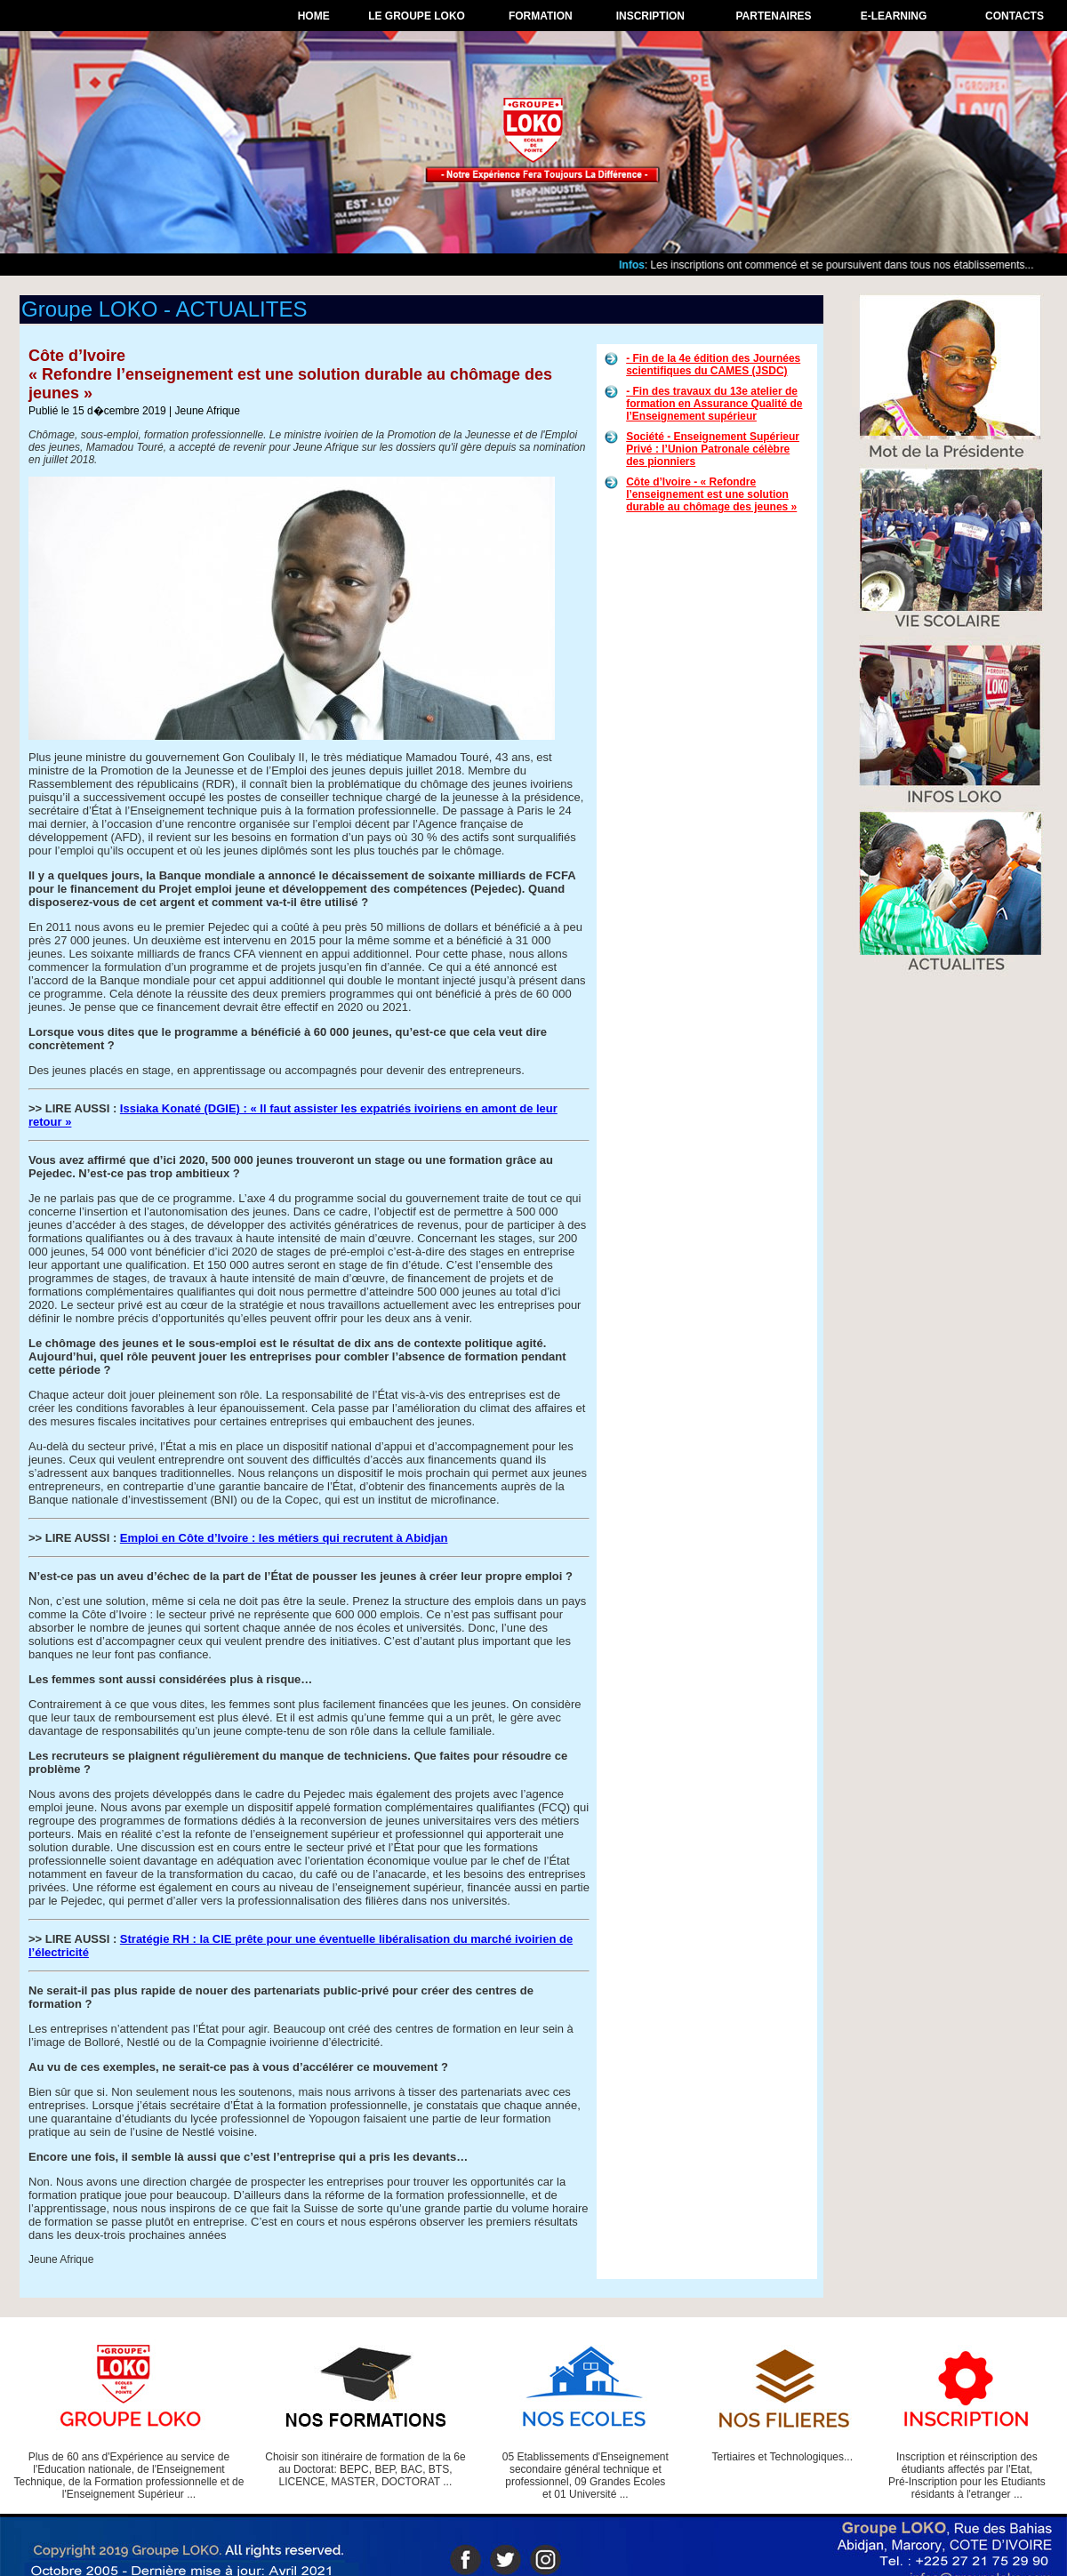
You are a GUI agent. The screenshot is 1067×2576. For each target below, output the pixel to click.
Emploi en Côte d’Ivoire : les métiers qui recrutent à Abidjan (284, 1538)
